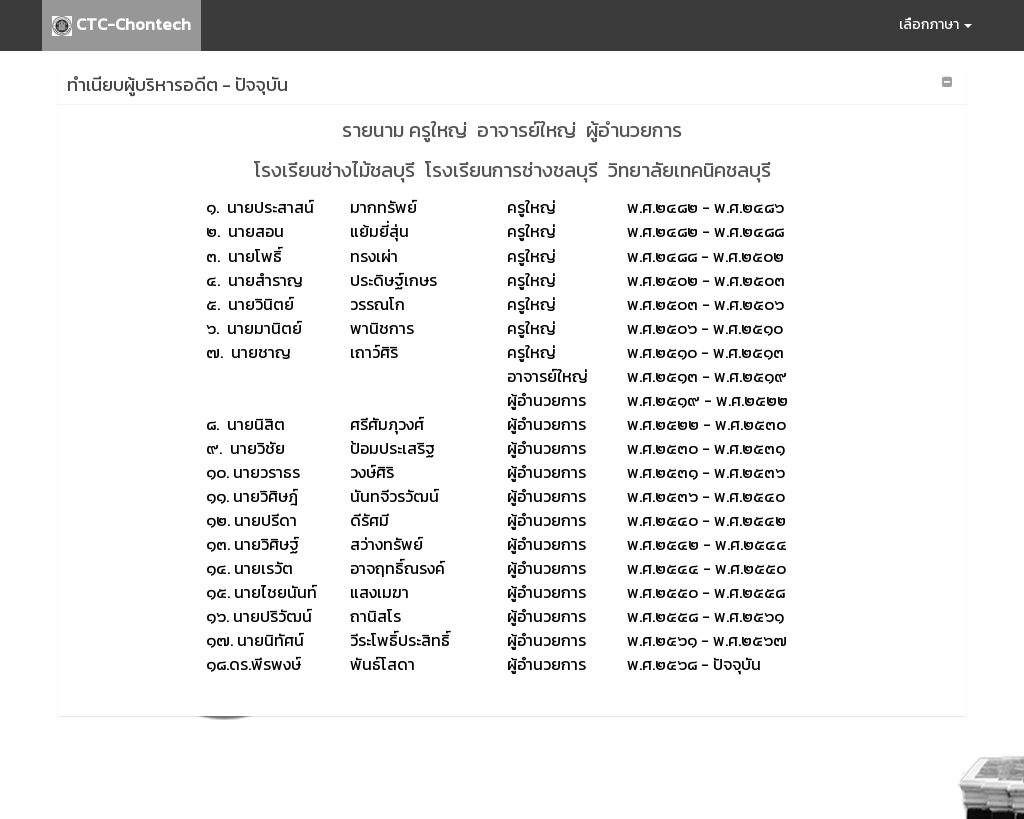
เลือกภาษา (935, 24)
